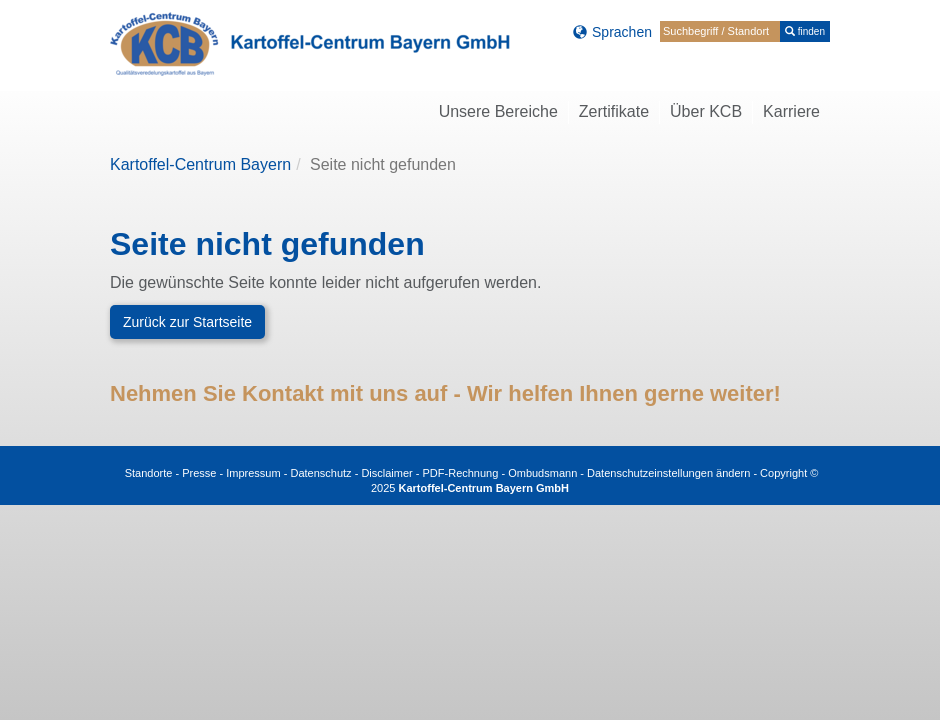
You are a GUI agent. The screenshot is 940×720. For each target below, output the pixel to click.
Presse (199, 473)
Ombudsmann (542, 473)
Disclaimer (386, 473)
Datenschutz (320, 473)
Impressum (253, 473)
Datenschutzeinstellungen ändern (668, 473)
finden (805, 31)
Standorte (149, 473)
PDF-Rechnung (461, 473)
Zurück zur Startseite (187, 322)
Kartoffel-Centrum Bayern (200, 164)
